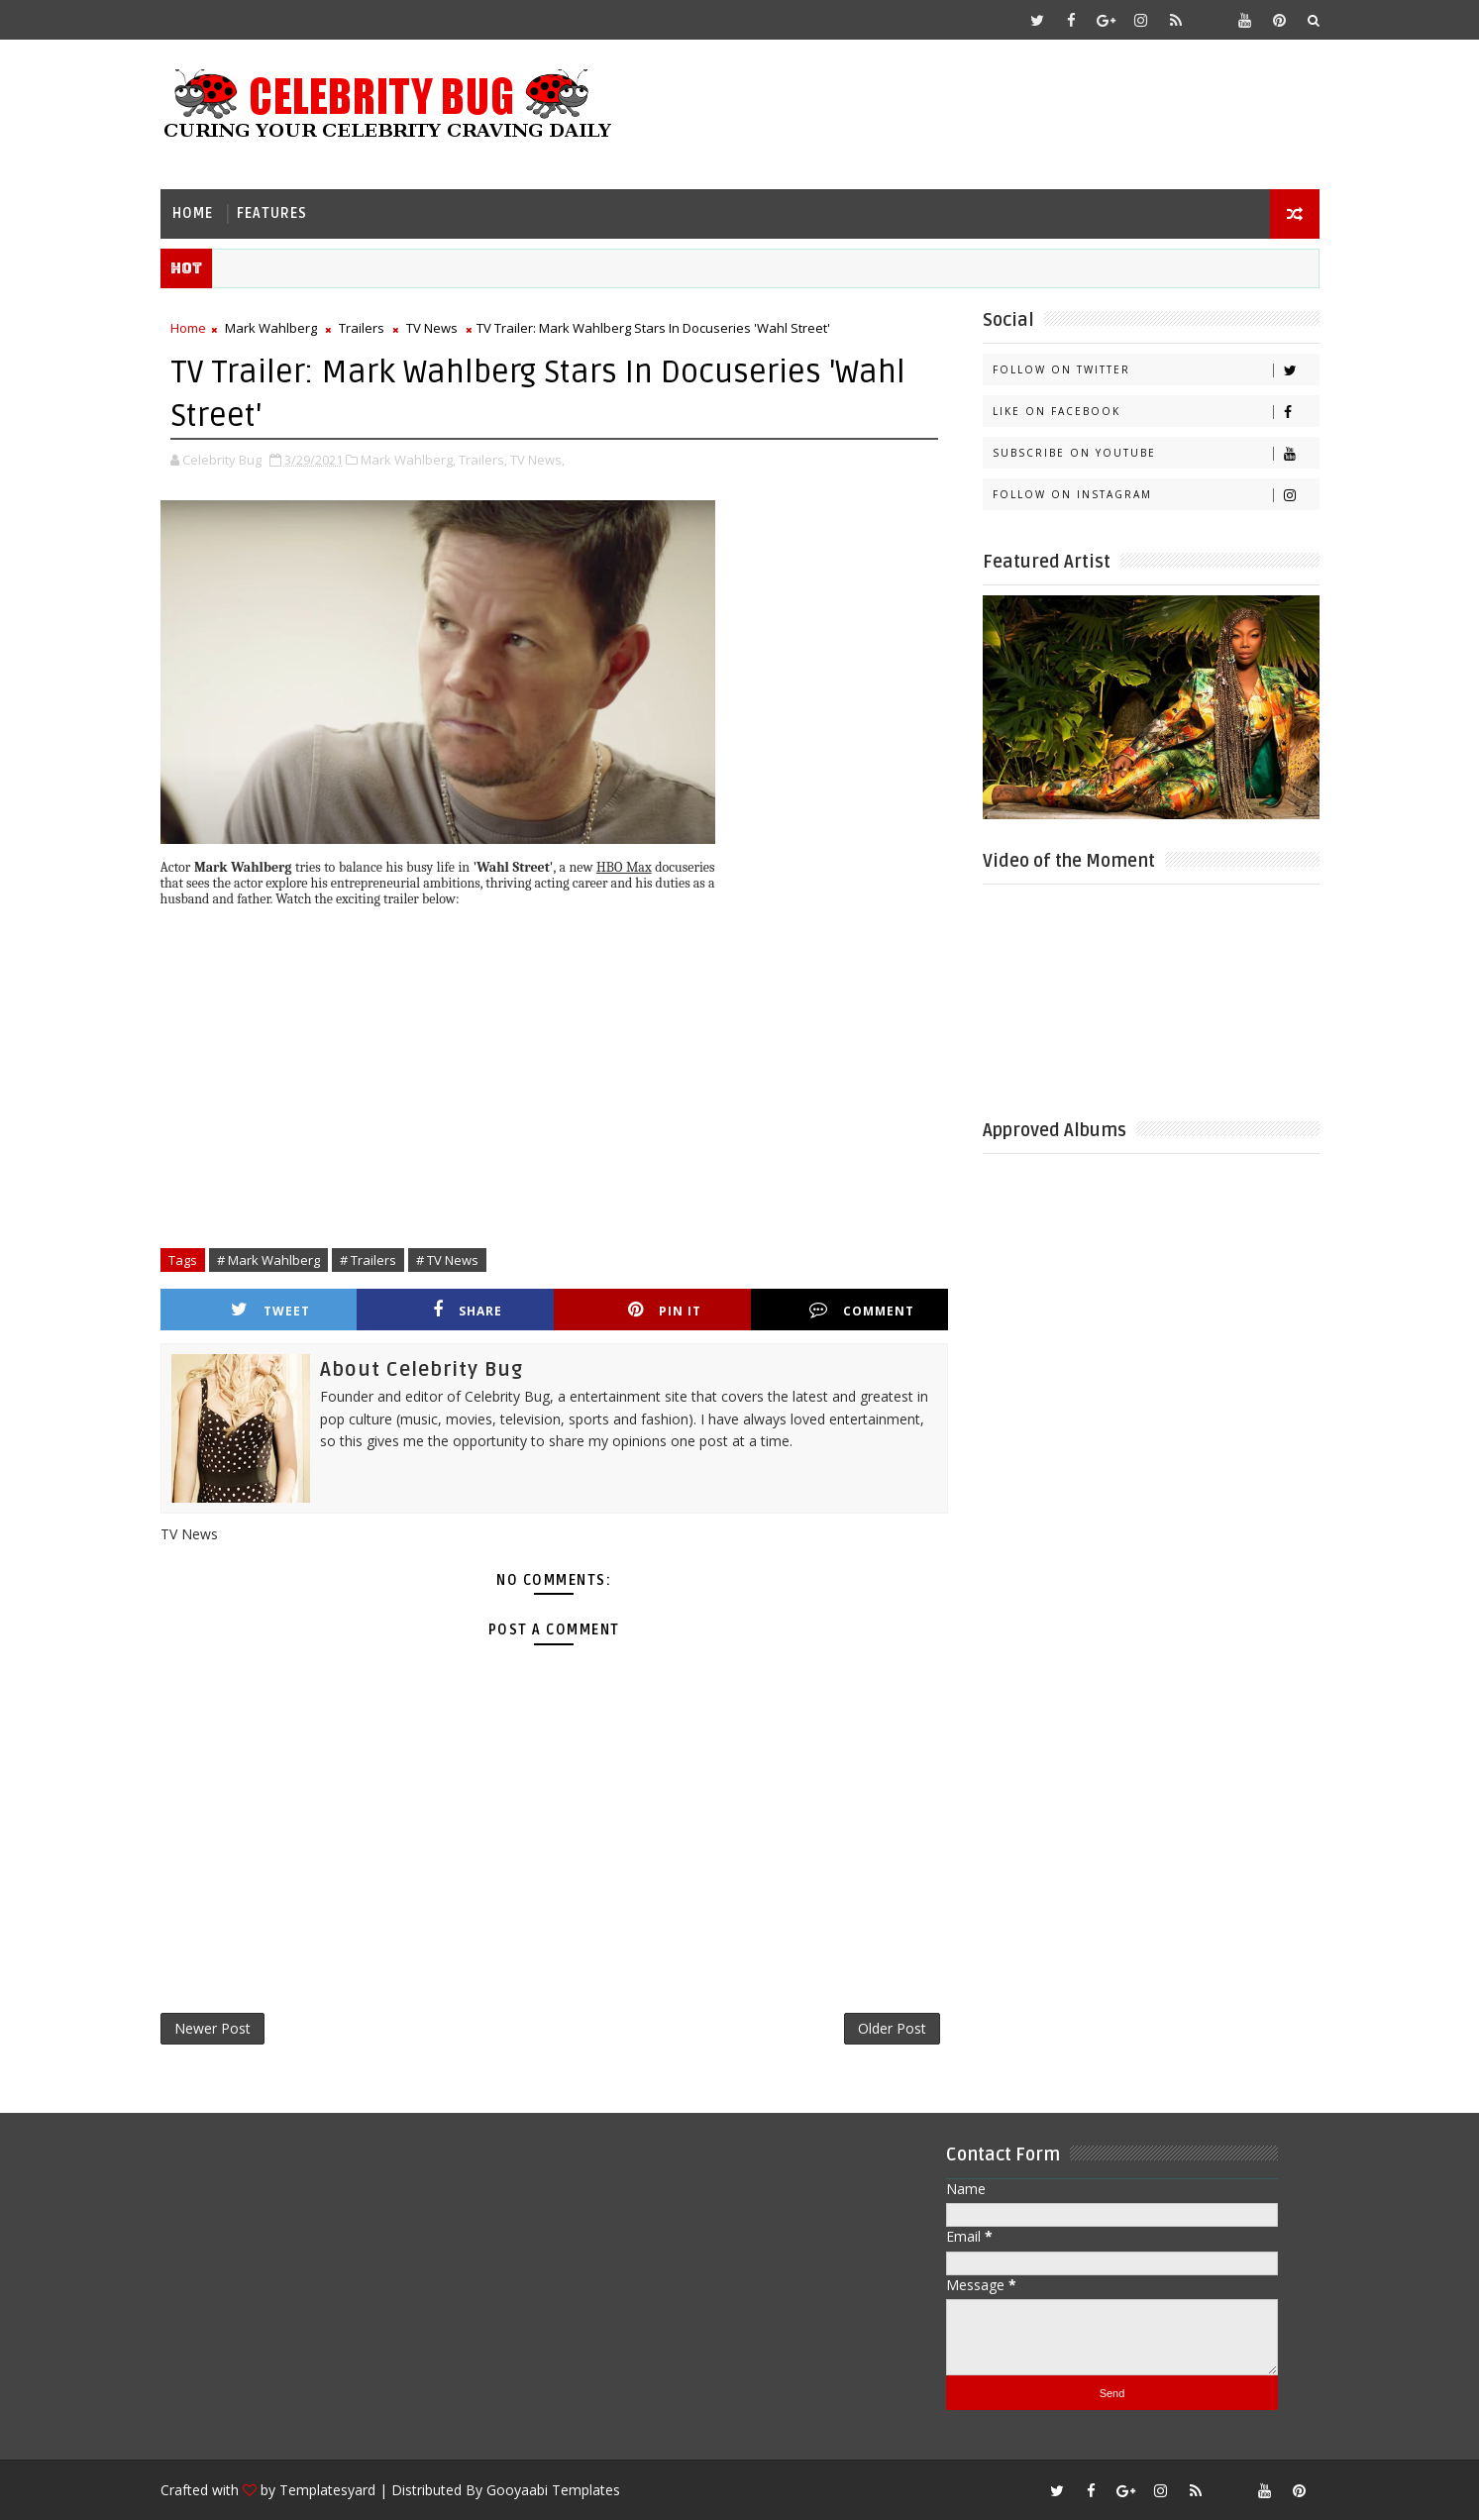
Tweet (270, 1310)
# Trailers (368, 1260)
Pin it (664, 1310)
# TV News (447, 1260)
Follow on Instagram (1156, 494)
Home (192, 213)
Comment (861, 1310)
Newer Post (212, 2028)
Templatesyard (327, 2489)
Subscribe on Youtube (1156, 453)
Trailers (361, 328)
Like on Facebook (1156, 411)
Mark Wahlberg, (408, 460)
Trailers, (483, 460)
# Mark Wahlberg (268, 1260)
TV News (432, 328)
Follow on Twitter (1156, 370)
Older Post (892, 2028)
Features (272, 213)
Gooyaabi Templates (553, 2489)
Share (467, 1310)
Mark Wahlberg (271, 328)
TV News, (537, 460)
